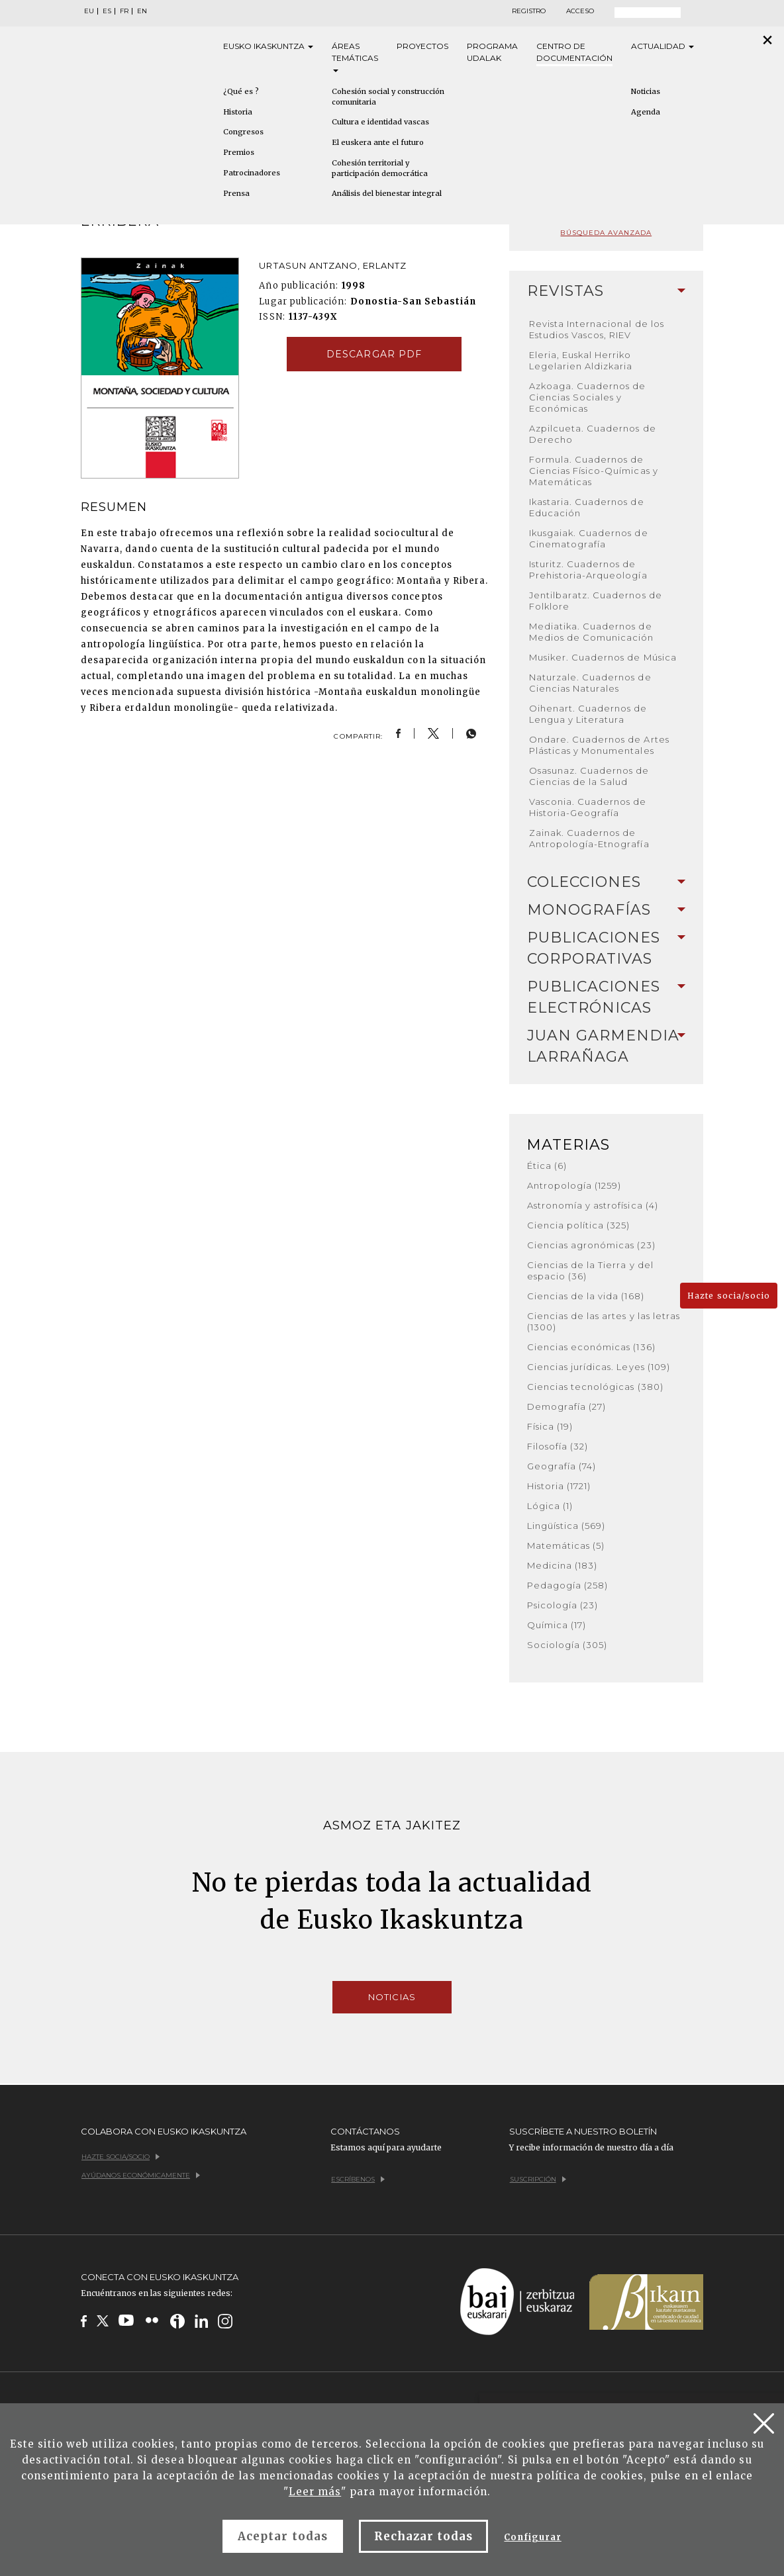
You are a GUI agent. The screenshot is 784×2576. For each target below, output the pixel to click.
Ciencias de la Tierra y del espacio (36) (590, 1270)
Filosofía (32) (558, 1446)
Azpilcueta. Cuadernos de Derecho (592, 434)
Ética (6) (547, 1165)
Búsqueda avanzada (606, 232)
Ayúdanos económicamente (140, 2175)
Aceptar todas (283, 2536)
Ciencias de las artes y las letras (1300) (603, 1321)
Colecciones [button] (606, 882)
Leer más (315, 2491)
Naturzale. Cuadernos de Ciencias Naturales (590, 683)
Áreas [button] (355, 56)
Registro (529, 11)
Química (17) (556, 1625)
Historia (237, 111)
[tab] (606, 291)
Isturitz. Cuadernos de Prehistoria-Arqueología (588, 569)
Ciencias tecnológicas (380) (595, 1386)
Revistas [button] (606, 291)
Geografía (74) (562, 1466)
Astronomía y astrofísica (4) (592, 1205)
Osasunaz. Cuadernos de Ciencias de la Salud (589, 776)
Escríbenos (358, 2179)
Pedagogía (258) (568, 1585)
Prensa (236, 193)
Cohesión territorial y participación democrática (380, 168)
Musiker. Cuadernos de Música (603, 657)
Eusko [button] (268, 46)
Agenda (645, 111)
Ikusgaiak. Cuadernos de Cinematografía (588, 538)
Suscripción (538, 2179)
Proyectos (422, 46)
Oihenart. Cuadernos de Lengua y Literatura (588, 714)
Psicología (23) (563, 1605)
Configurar (532, 2537)
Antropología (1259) (574, 1185)
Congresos (243, 131)
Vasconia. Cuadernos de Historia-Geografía (588, 807)
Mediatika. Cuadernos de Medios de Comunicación (591, 632)
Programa (492, 52)
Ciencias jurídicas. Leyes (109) (598, 1366)
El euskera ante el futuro (378, 142)
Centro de (574, 52)
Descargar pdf (374, 354)
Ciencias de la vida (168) (585, 1296)
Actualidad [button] (662, 46)
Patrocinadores (251, 172)
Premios (238, 152)
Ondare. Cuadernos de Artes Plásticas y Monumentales (599, 745)
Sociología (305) (567, 1644)
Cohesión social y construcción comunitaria (388, 97)
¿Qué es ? (241, 91)
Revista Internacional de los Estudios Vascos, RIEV (596, 329)
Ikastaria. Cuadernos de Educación (586, 507)
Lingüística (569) (566, 1525)
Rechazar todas (423, 2536)
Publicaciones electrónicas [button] (606, 997)
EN (142, 11)
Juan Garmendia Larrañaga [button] (606, 1046)
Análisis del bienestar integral (387, 193)
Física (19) (550, 1426)
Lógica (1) (550, 1505)
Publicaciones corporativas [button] (606, 948)
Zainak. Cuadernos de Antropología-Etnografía (589, 838)
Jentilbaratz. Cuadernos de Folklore (595, 601)
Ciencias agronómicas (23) (591, 1245)
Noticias (645, 91)
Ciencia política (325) (578, 1225)
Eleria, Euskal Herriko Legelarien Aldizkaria (581, 360)
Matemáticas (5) (566, 1545)
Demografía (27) (567, 1406)
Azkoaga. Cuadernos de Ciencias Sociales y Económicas (587, 397)
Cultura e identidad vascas (380, 121)
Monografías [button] (606, 910)
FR (124, 11)
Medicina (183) (562, 1565)
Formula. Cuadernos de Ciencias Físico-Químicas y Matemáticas (593, 470)
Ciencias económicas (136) (591, 1347)
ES (107, 11)
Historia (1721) (559, 1486)
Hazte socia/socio (728, 1296)
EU (89, 11)
